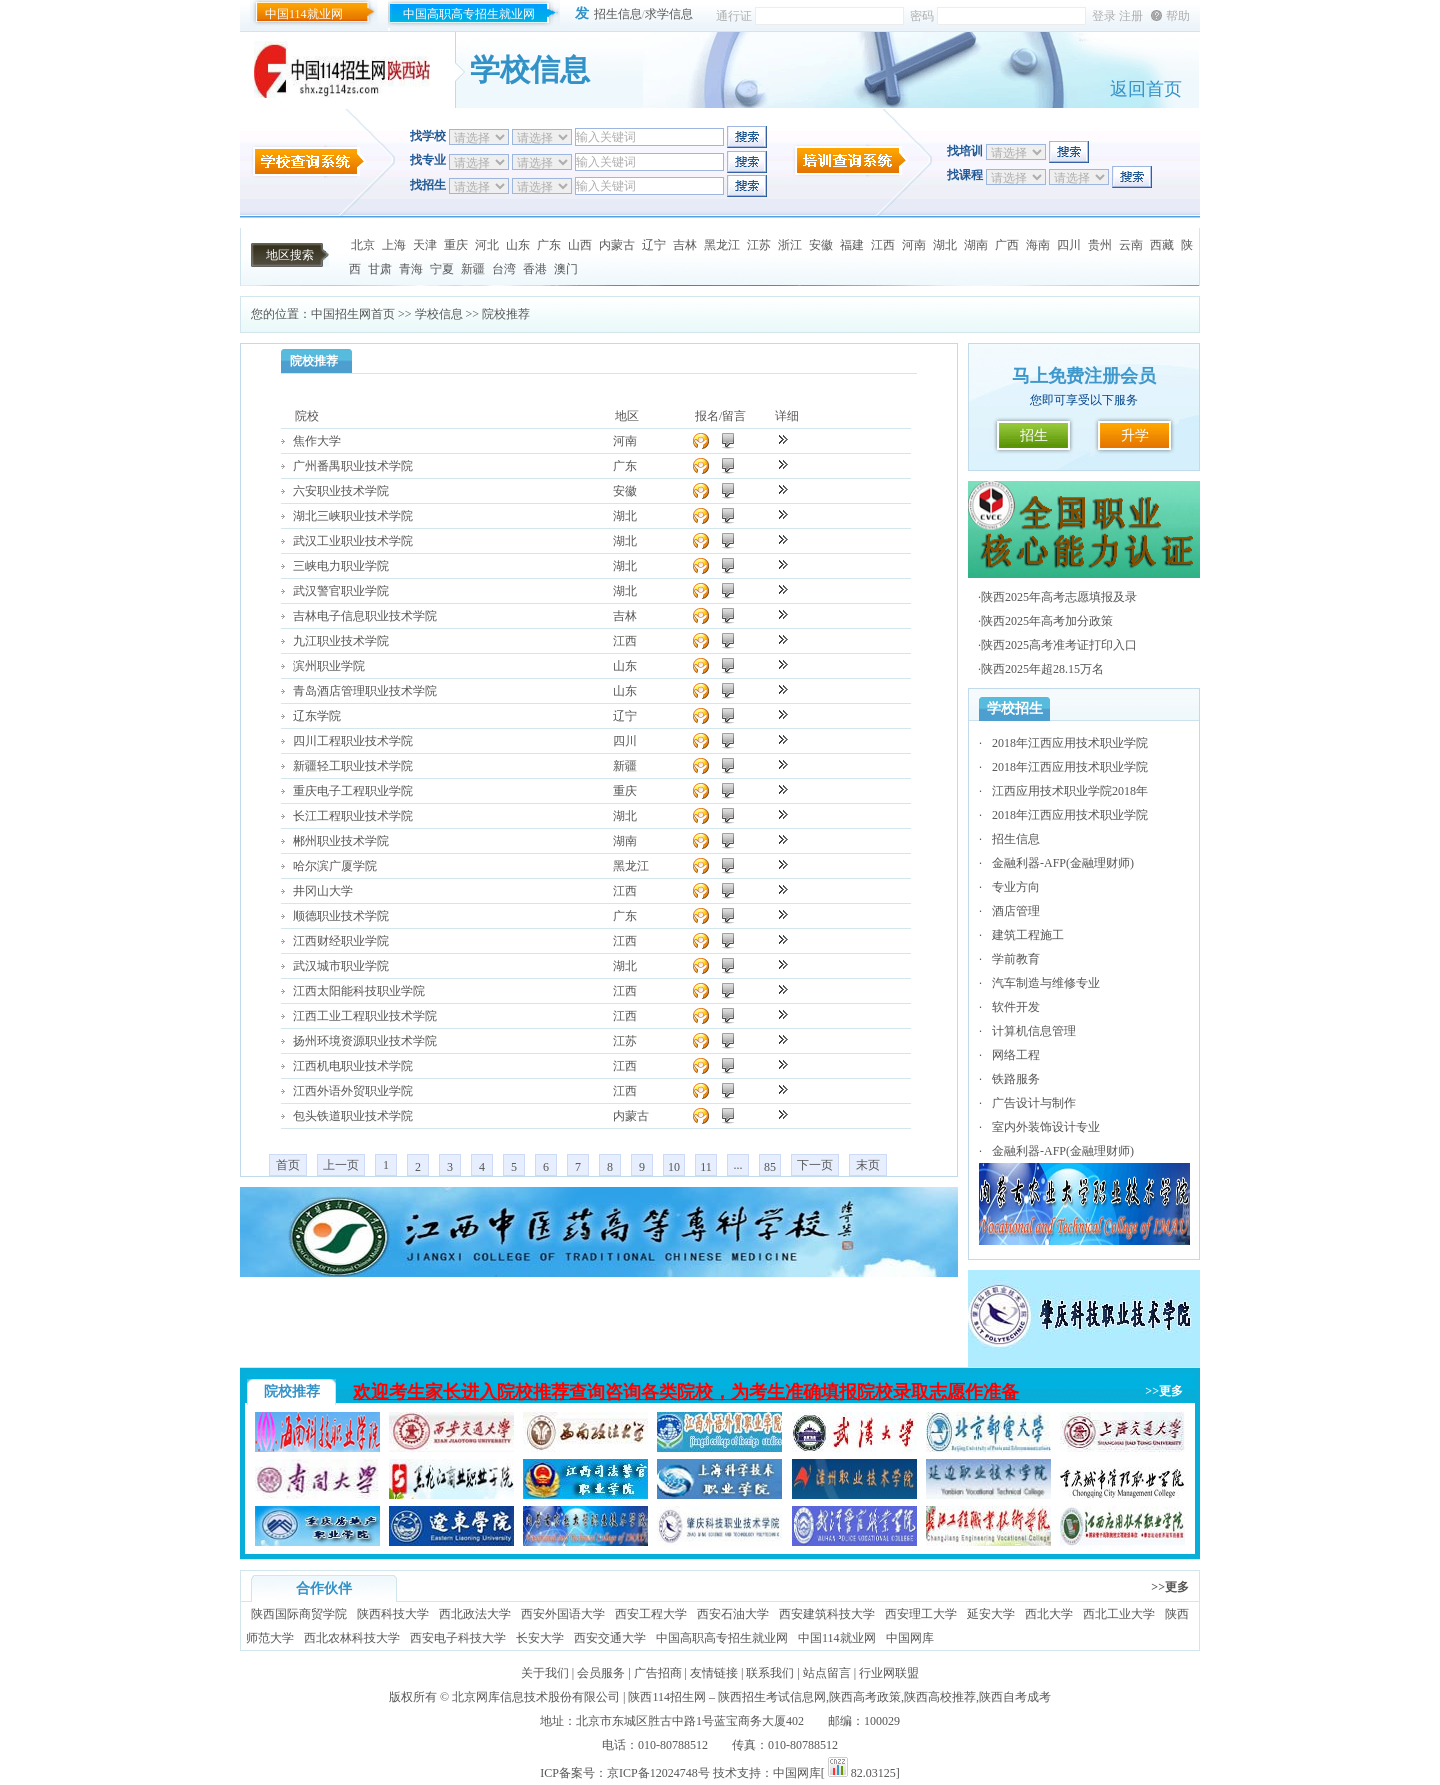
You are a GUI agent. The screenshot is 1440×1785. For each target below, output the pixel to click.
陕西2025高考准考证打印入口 (1059, 645)
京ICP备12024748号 (658, 1773)
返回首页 (1146, 89)
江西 (883, 245)
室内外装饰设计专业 (1046, 1127)
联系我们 (770, 1673)
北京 (363, 245)
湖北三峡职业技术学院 (353, 516)
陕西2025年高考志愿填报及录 (1059, 597)
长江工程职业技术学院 (353, 816)
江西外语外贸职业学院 (353, 1091)
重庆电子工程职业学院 (353, 791)
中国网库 (910, 1638)
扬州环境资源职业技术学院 (365, 1041)
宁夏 (442, 269)
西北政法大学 (475, 1614)
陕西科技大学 (393, 1614)
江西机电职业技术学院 (353, 1066)
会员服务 (601, 1673)
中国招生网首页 (353, 314)
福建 (852, 245)
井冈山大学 (323, 891)
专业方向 (1016, 887)
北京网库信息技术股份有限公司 (536, 1697)
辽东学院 (317, 716)
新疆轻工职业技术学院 (353, 766)
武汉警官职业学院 (341, 591)
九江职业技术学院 (341, 641)
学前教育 (1016, 959)
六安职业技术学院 (341, 491)
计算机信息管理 (1034, 1031)
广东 (549, 245)
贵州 (1100, 245)
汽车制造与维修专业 (1046, 983)
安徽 (821, 245)
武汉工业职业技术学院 (353, 541)
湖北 (945, 245)
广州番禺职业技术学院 (353, 466)
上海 (394, 245)
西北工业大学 (1119, 1614)
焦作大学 (317, 441)
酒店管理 (1016, 911)
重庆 (456, 245)
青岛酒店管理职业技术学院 (365, 691)
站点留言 (827, 1673)
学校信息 (439, 314)
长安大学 (540, 1638)
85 (770, 1167)
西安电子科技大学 (458, 1638)
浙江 (790, 245)
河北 (487, 245)
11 (706, 1167)
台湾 (504, 269)
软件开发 (1016, 1007)
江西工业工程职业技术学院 (365, 1016)
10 (674, 1167)
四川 (1069, 245)
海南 (1038, 245)
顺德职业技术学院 (341, 916)
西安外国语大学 (563, 1614)
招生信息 (618, 14)
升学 (1135, 435)
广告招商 (658, 1673)
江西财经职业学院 (341, 941)
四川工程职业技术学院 (353, 741)
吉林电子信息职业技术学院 (365, 616)
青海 (411, 269)
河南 (914, 245)
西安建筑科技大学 (827, 1614)
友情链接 (714, 1673)
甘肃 (380, 269)
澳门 (566, 269)
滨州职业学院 (329, 666)
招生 (1034, 435)
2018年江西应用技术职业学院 (1070, 743)
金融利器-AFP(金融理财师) (1063, 863)
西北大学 (1049, 1614)
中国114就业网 (304, 14)
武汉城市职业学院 (341, 966)
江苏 (759, 245)
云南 (1131, 245)
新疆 (473, 269)
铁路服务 (1016, 1079)
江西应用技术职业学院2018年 (1070, 791)
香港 (535, 269)
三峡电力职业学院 (341, 566)
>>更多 (1164, 1391)
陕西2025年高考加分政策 (1047, 621)
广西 (1007, 245)
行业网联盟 (889, 1673)
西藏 (1162, 245)
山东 (518, 245)
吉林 (685, 245)
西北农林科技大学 (352, 1638)
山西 (580, 245)
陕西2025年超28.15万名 (1042, 669)
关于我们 (545, 1673)
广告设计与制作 (1034, 1103)
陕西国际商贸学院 (299, 1614)
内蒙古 (617, 245)
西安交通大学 (610, 1638)
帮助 (1178, 16)
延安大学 (991, 1614)
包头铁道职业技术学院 (353, 1116)
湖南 (976, 245)
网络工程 (1016, 1055)
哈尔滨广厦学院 (335, 866)
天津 (425, 245)
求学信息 (669, 14)
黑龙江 (722, 245)
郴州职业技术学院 (341, 841)
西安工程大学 (651, 1614)
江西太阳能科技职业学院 (359, 991)
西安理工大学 (921, 1614)
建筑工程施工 (1028, 935)
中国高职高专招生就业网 (469, 14)
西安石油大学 (733, 1614)
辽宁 (654, 245)
